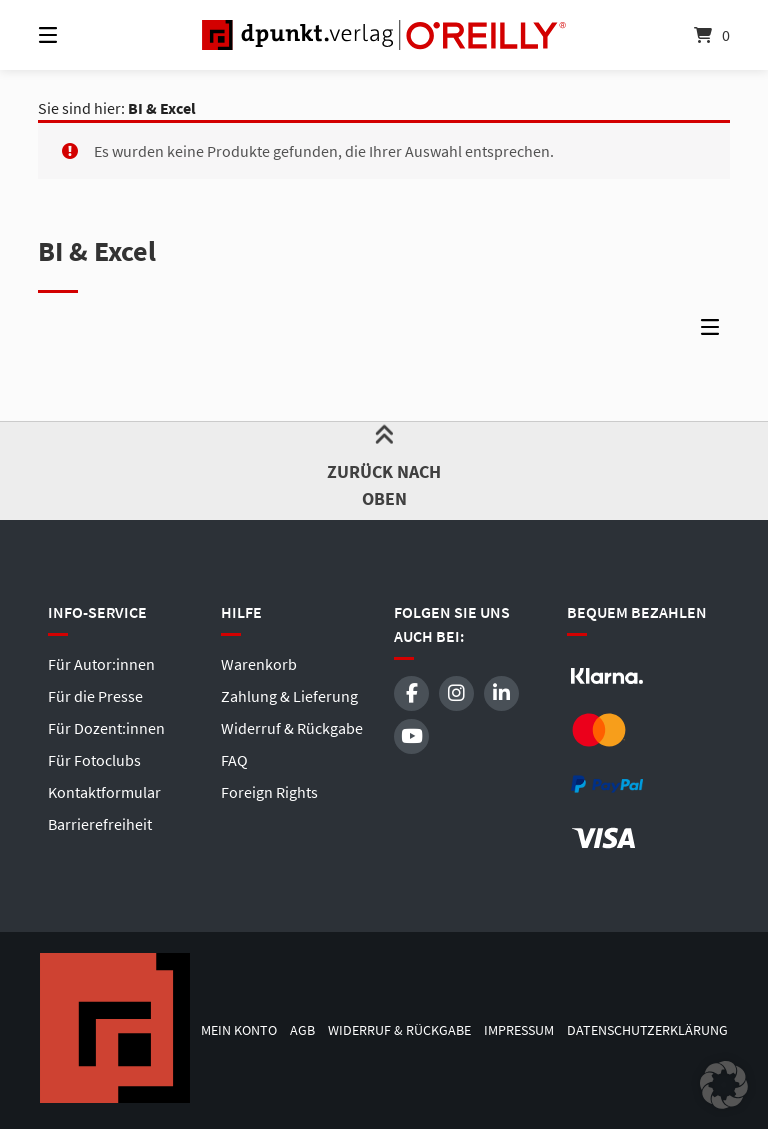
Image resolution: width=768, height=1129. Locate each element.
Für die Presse (95, 696)
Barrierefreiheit (100, 824)
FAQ (234, 760)
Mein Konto (239, 1030)
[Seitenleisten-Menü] (715, 332)
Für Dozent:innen (106, 728)
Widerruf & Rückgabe (292, 728)
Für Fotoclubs (94, 760)
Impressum (519, 1030)
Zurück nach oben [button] (384, 470)
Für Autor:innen (101, 664)
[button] (724, 1085)
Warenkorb (259, 664)
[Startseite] (384, 35)
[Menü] (83, 35)
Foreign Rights (269, 792)
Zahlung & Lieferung (289, 696)
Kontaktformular (104, 792)
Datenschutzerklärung (647, 1030)
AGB (302, 1030)
